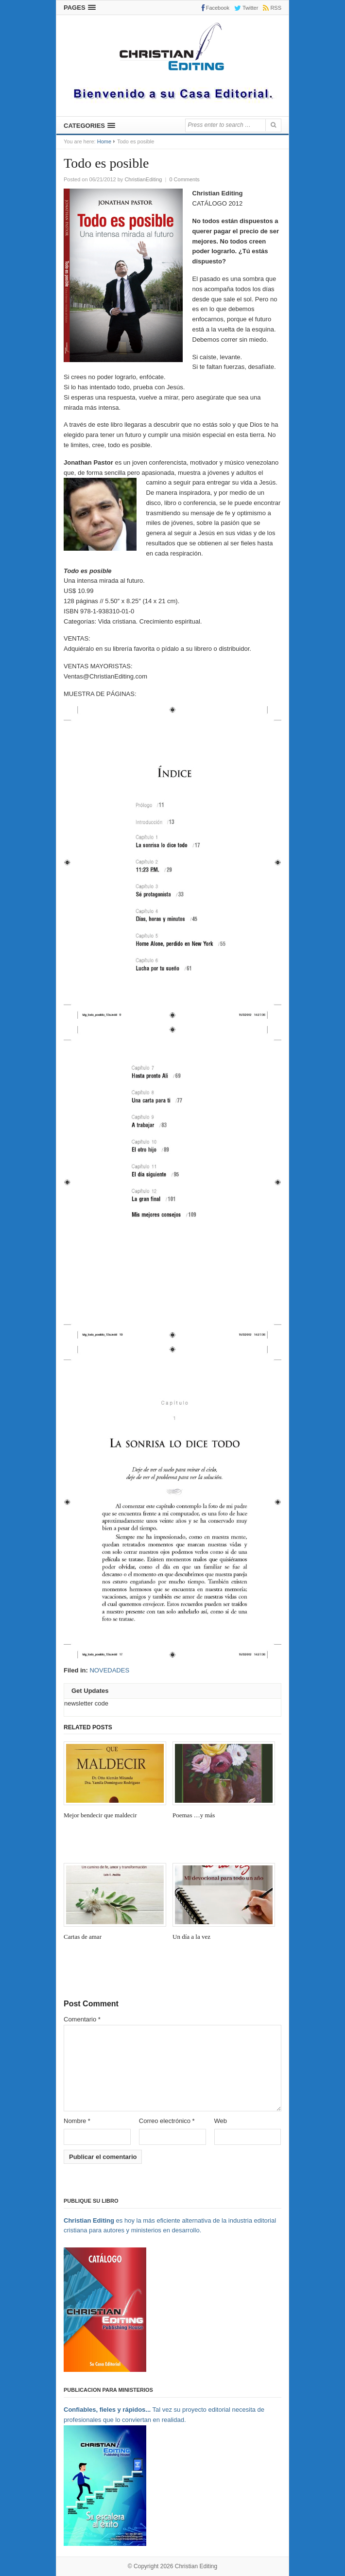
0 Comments (184, 179)
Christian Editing (196, 2565)
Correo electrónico (167, 2120)
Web (220, 2120)
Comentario (82, 2019)
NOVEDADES (109, 1670)
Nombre (77, 2120)
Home (104, 141)
